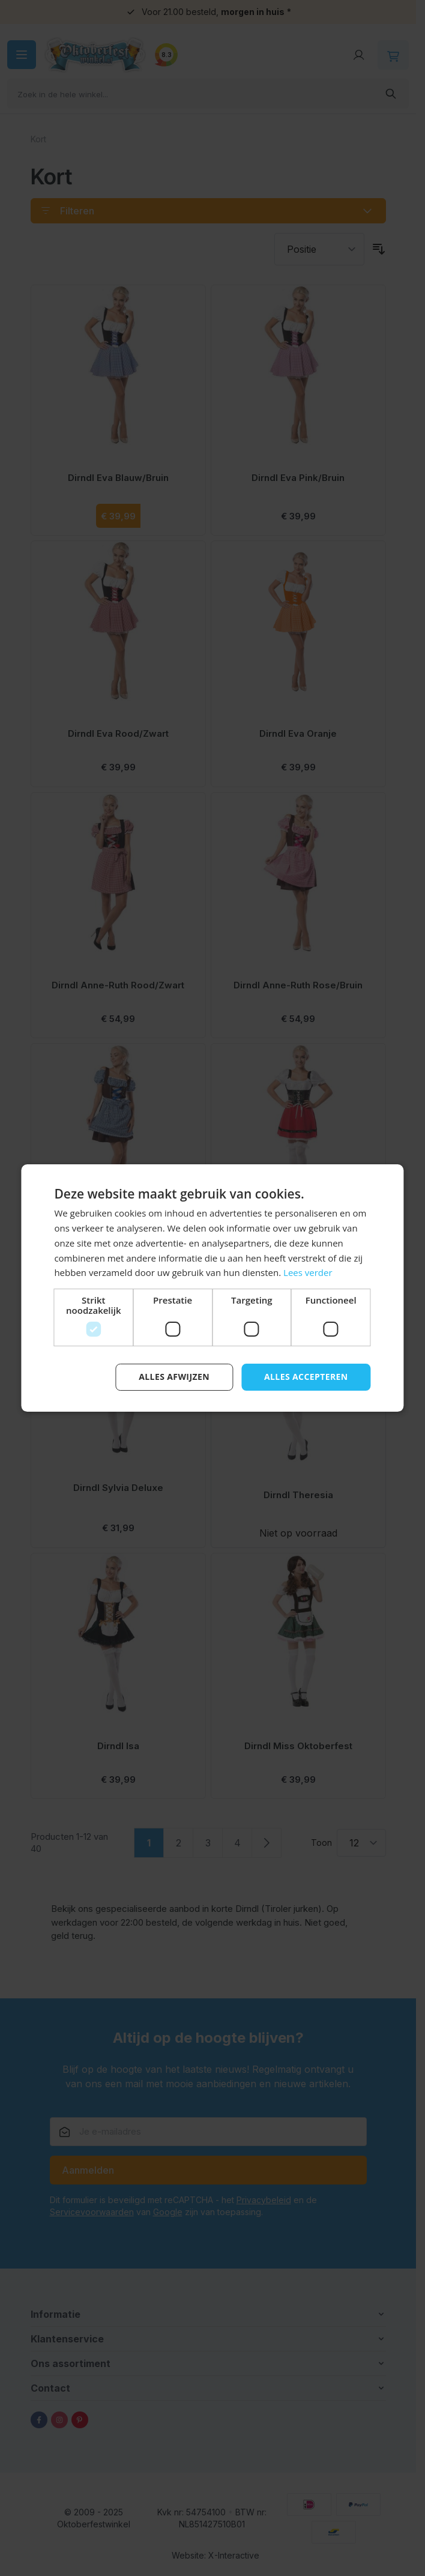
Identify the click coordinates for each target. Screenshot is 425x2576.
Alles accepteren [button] (306, 1376)
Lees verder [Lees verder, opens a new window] (308, 1272)
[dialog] (212, 1288)
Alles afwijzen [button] (174, 1376)
